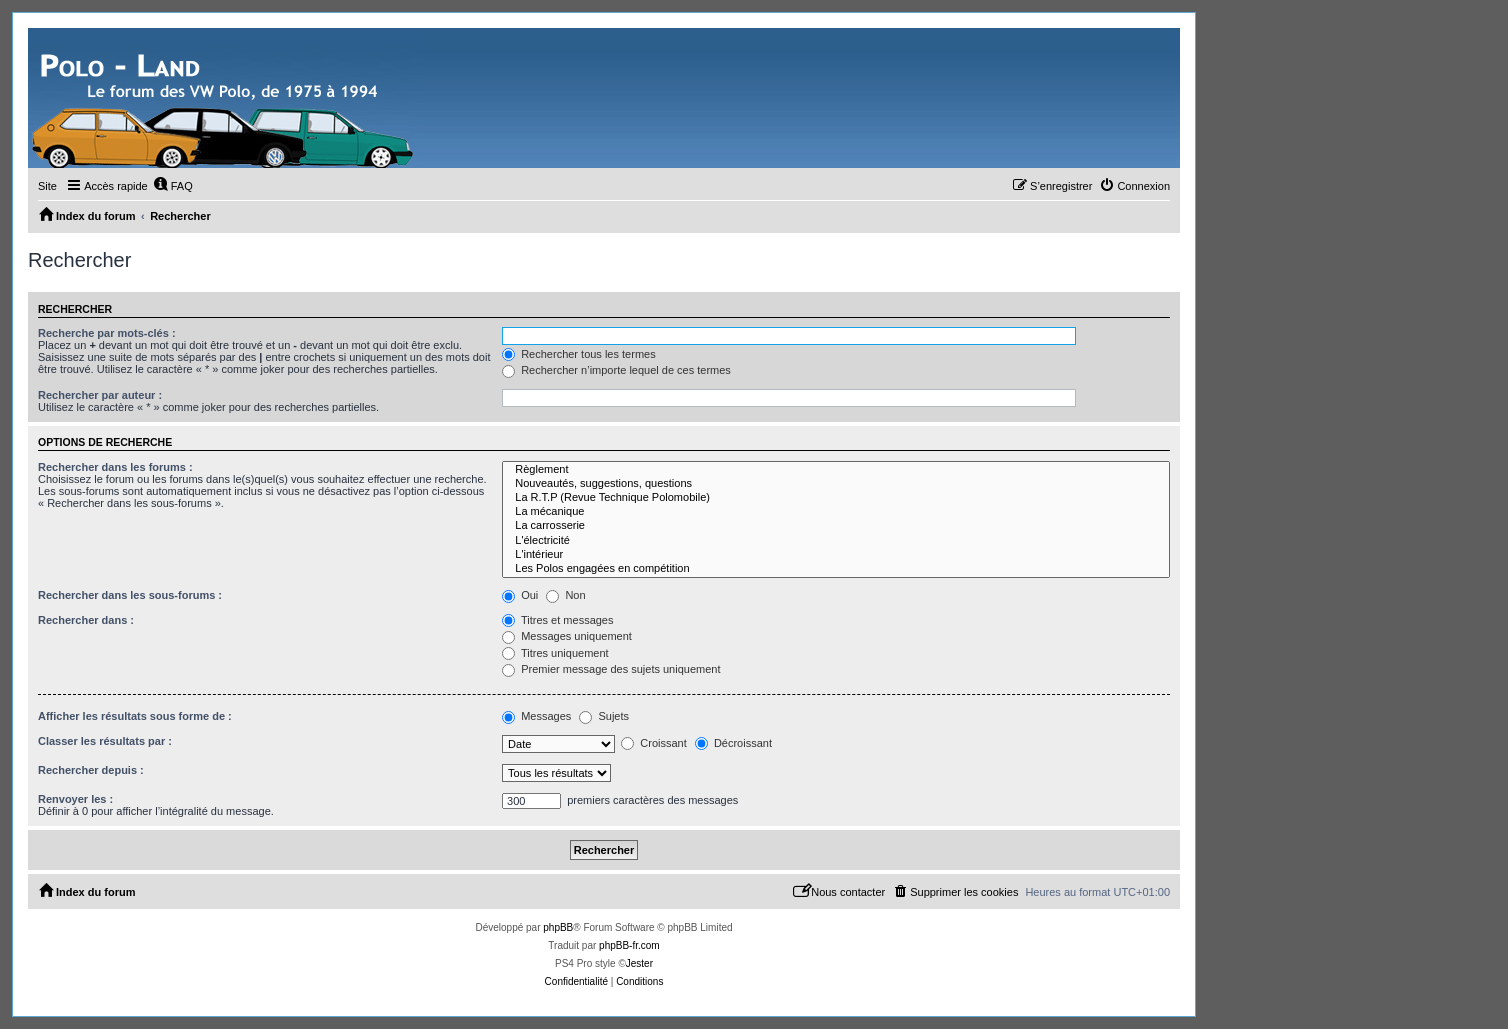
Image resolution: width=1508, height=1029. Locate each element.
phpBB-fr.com (629, 945)
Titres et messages (557, 620)
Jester (639, 963)
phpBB (558, 927)
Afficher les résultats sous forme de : (135, 716)
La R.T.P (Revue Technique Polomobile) (836, 498)
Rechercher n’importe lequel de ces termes (616, 370)
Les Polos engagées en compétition (836, 569)
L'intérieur (836, 555)
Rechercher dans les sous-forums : (130, 595)
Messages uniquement (567, 636)
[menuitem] (173, 186)
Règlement (836, 470)
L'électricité (836, 541)
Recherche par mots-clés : (107, 333)
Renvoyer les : (75, 799)
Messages (536, 716)
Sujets (604, 716)
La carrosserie (836, 526)
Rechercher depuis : (91, 770)
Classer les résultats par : (105, 741)
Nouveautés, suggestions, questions (836, 484)
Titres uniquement (555, 653)
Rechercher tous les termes (579, 354)
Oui (520, 595)
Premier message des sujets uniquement (611, 669)
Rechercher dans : (86, 620)
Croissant (654, 743)
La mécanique (836, 512)
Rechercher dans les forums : (115, 467)
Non (565, 595)
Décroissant (733, 743)
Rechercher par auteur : (100, 395)
